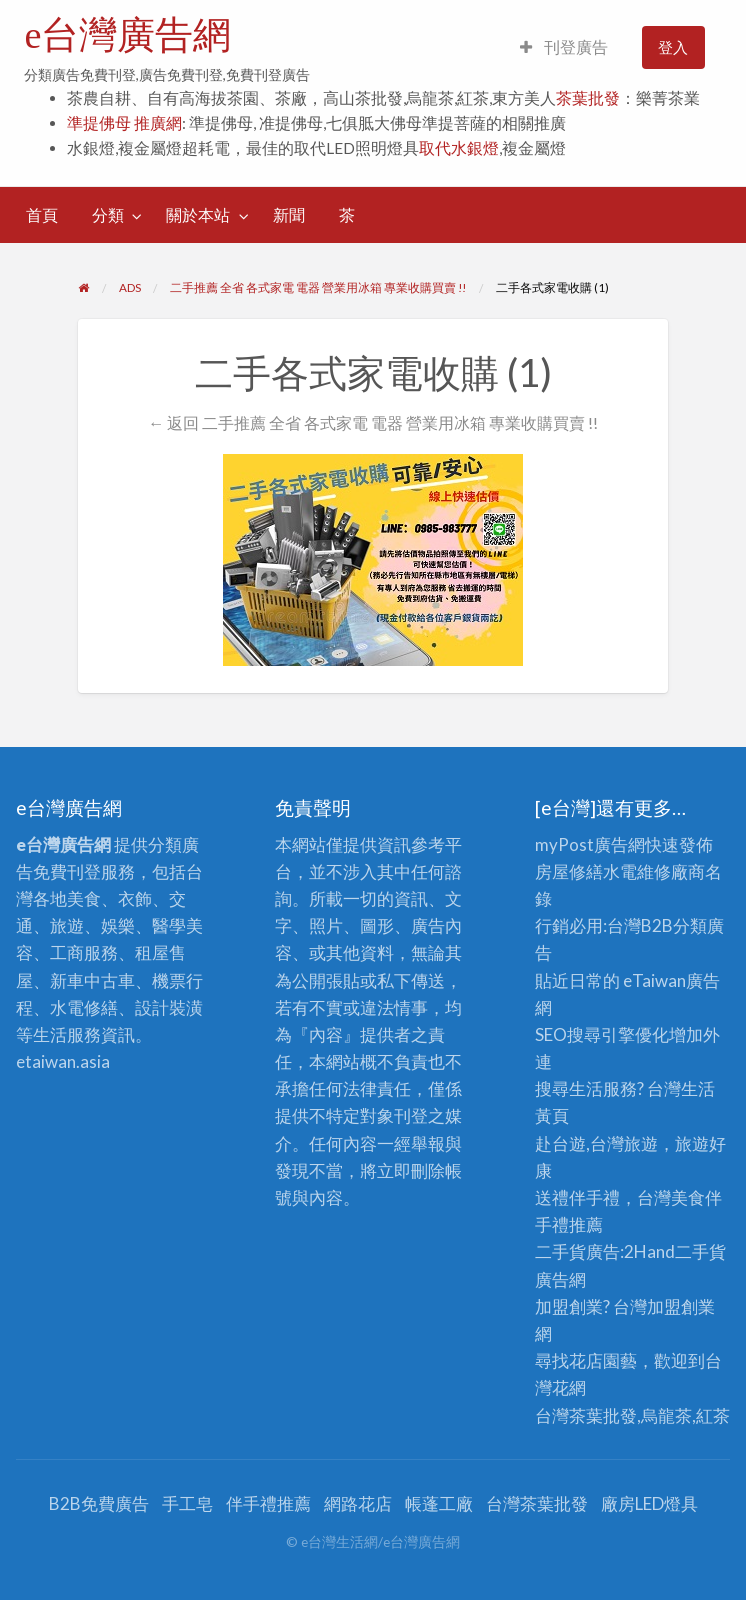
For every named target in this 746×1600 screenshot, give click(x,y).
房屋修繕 (569, 871)
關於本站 (198, 215)
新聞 (289, 215)
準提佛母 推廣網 (124, 123)
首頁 (42, 215)
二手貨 (700, 1251)
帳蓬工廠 (439, 1503)
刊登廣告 (564, 47)
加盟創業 (681, 1306)
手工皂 (187, 1503)
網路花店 (358, 1503)
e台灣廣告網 (127, 35)
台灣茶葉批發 (586, 1415)
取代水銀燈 (459, 148)
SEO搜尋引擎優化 (602, 1034)
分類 (108, 215)
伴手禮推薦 (268, 1503)
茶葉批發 (588, 98)
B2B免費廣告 (99, 1503)
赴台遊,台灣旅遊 (596, 1143)
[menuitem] (564, 47)
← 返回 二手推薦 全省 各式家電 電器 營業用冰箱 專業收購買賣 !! (373, 422)
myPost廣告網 (590, 844)
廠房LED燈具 (649, 1503)
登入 (673, 47)
